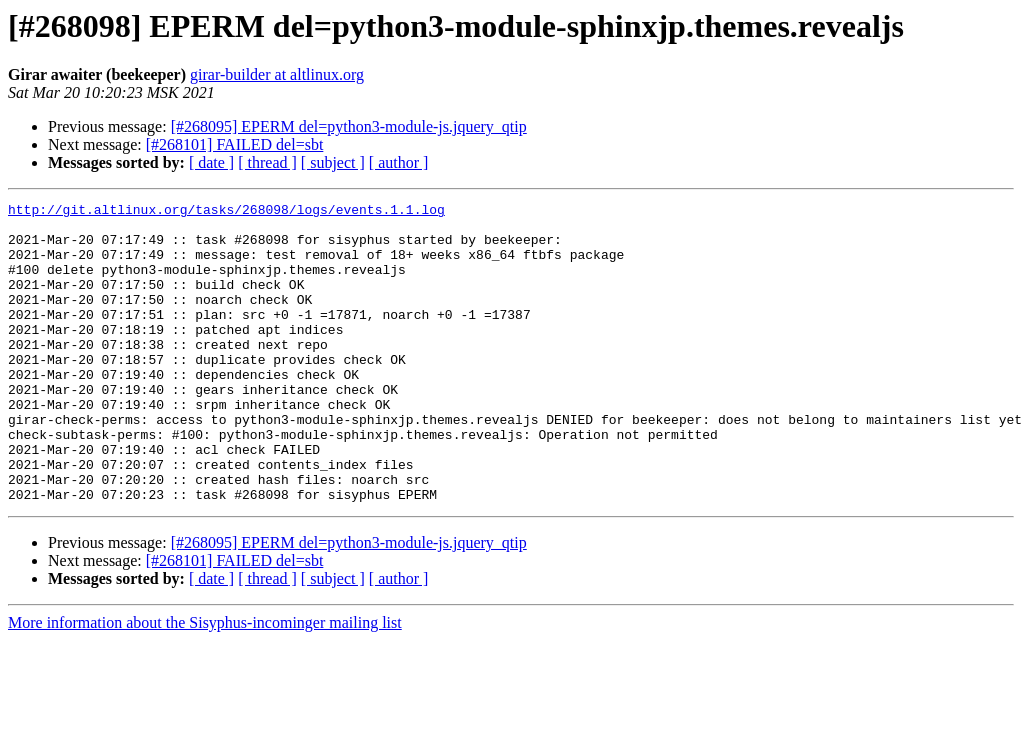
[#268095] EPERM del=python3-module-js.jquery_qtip (349, 126)
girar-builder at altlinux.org (277, 74)
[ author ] (399, 162)
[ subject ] (333, 162)
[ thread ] (267, 162)
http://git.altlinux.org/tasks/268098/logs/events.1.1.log (226, 212)
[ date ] (211, 162)
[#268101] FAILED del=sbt (235, 144)
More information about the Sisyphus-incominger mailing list (205, 682)
